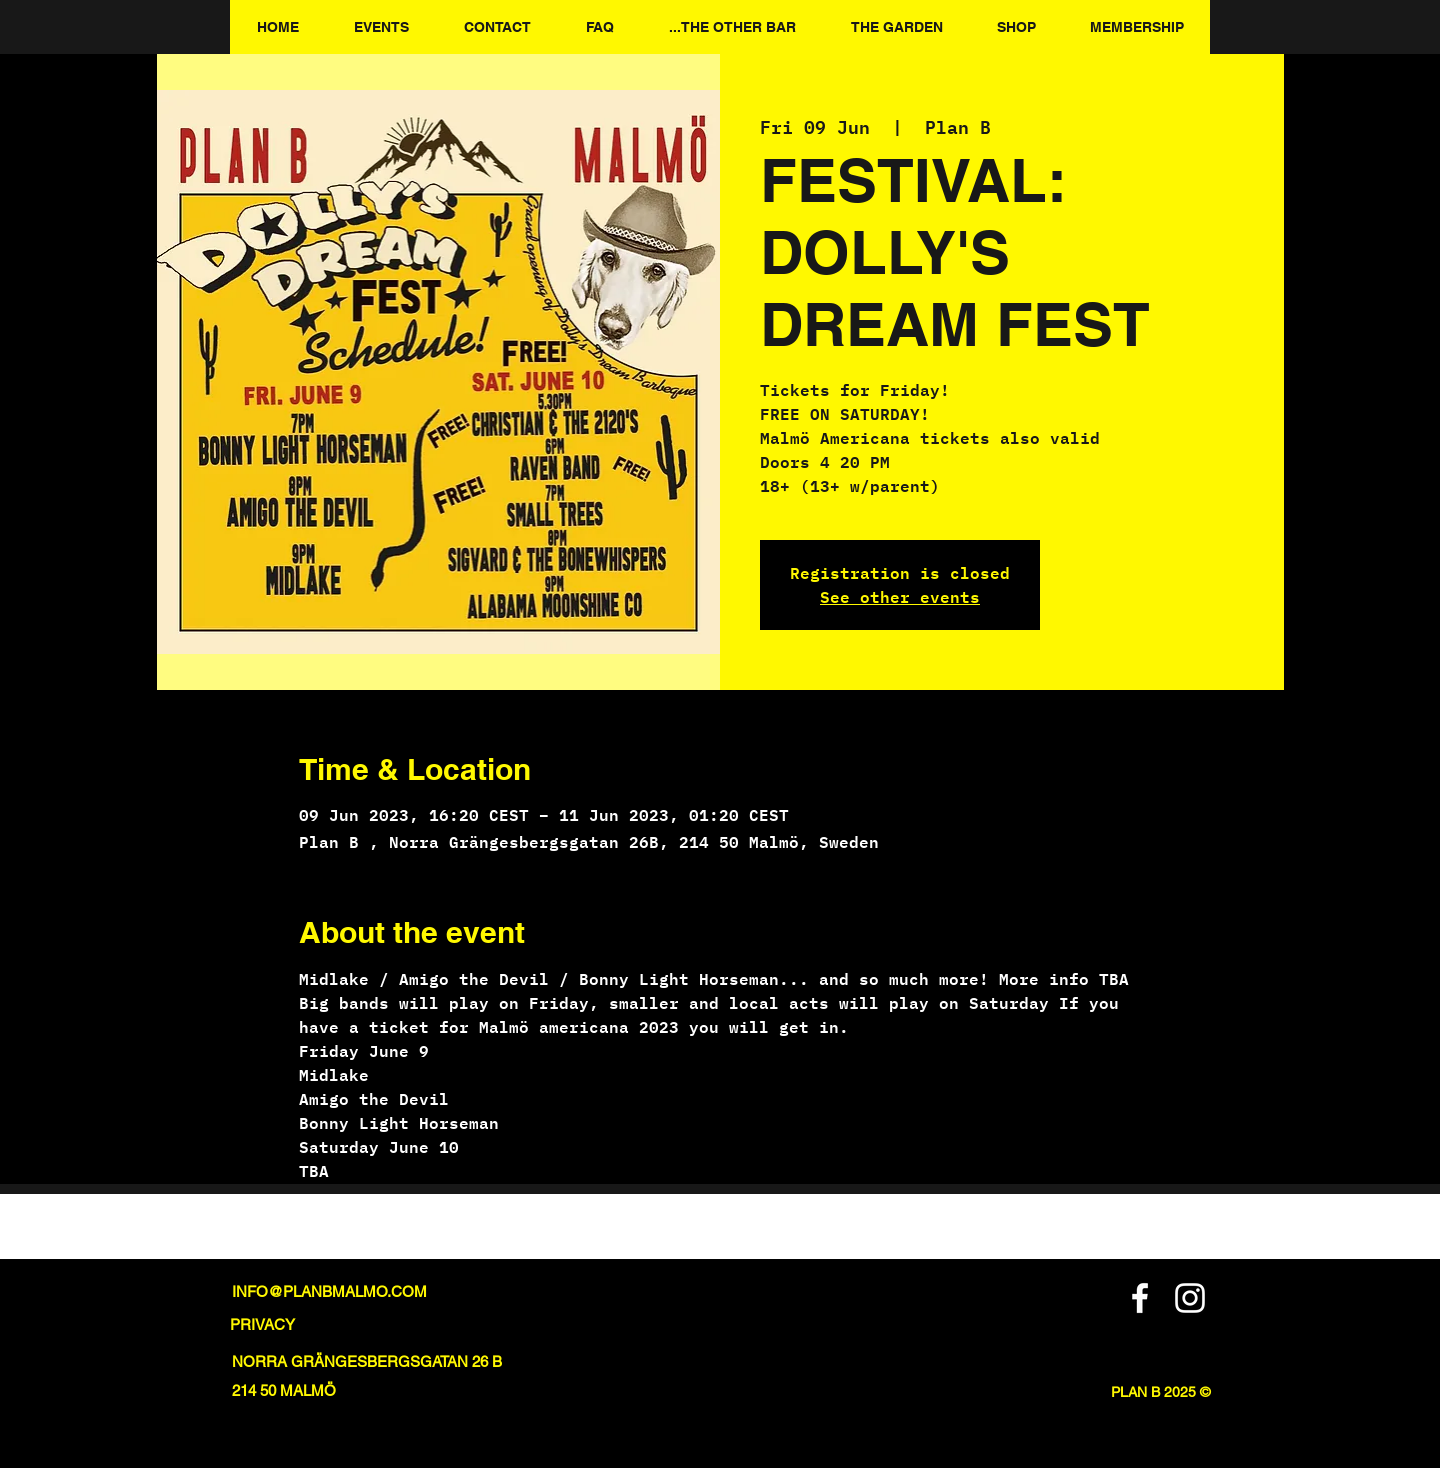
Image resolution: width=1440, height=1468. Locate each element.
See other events (900, 596)
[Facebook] (1140, 1298)
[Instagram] (1190, 1298)
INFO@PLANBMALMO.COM (329, 1291)
